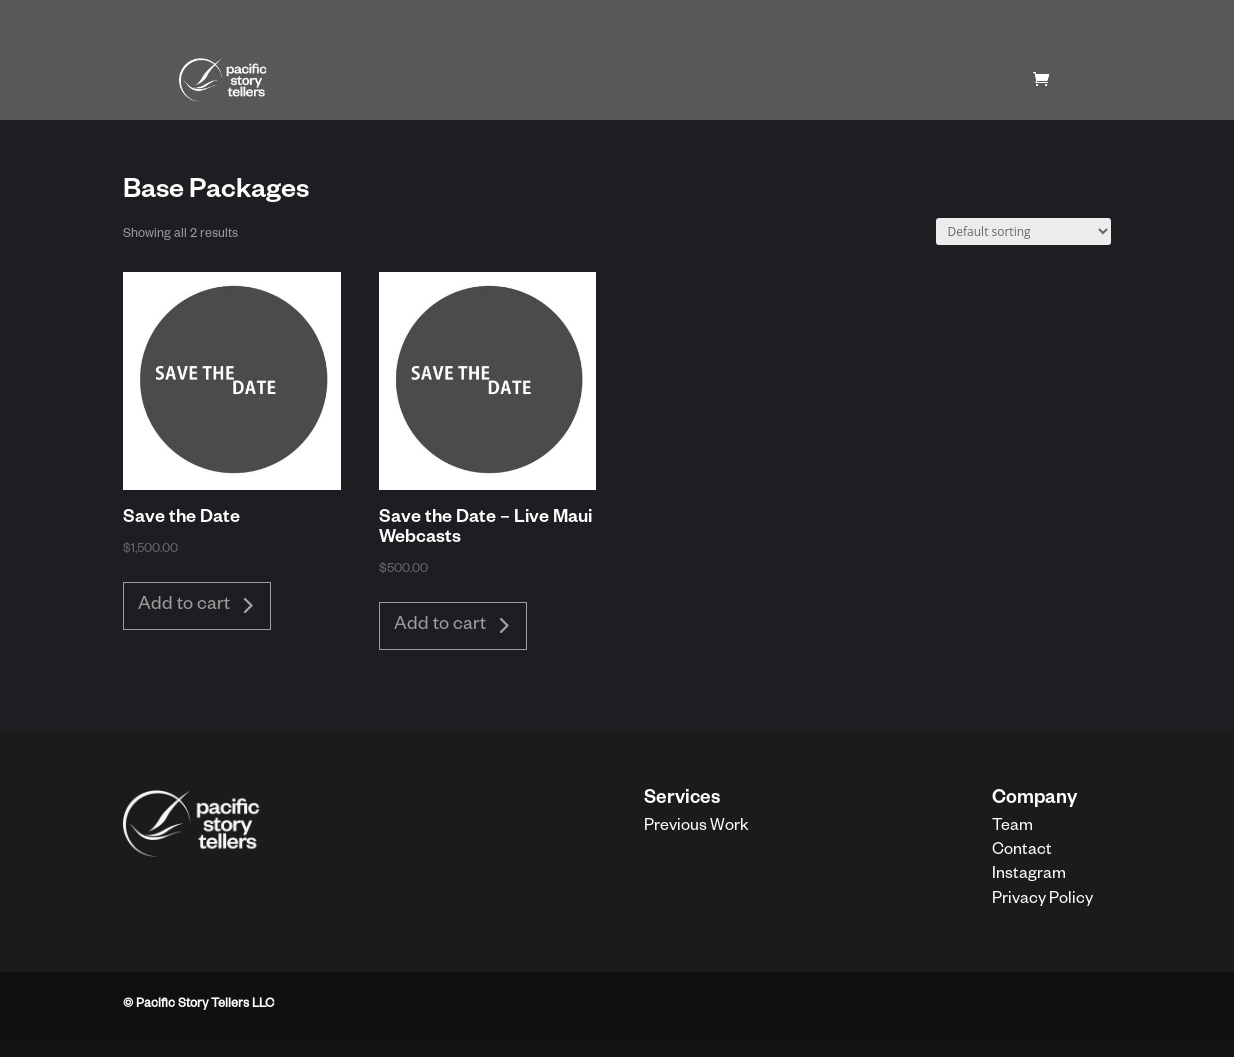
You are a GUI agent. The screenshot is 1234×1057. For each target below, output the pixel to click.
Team (1012, 828)
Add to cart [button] (184, 606)
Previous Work (696, 828)
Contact (1022, 852)
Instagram (1029, 876)
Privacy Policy (1042, 901)
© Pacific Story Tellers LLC (198, 1005)
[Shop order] (1023, 231)
